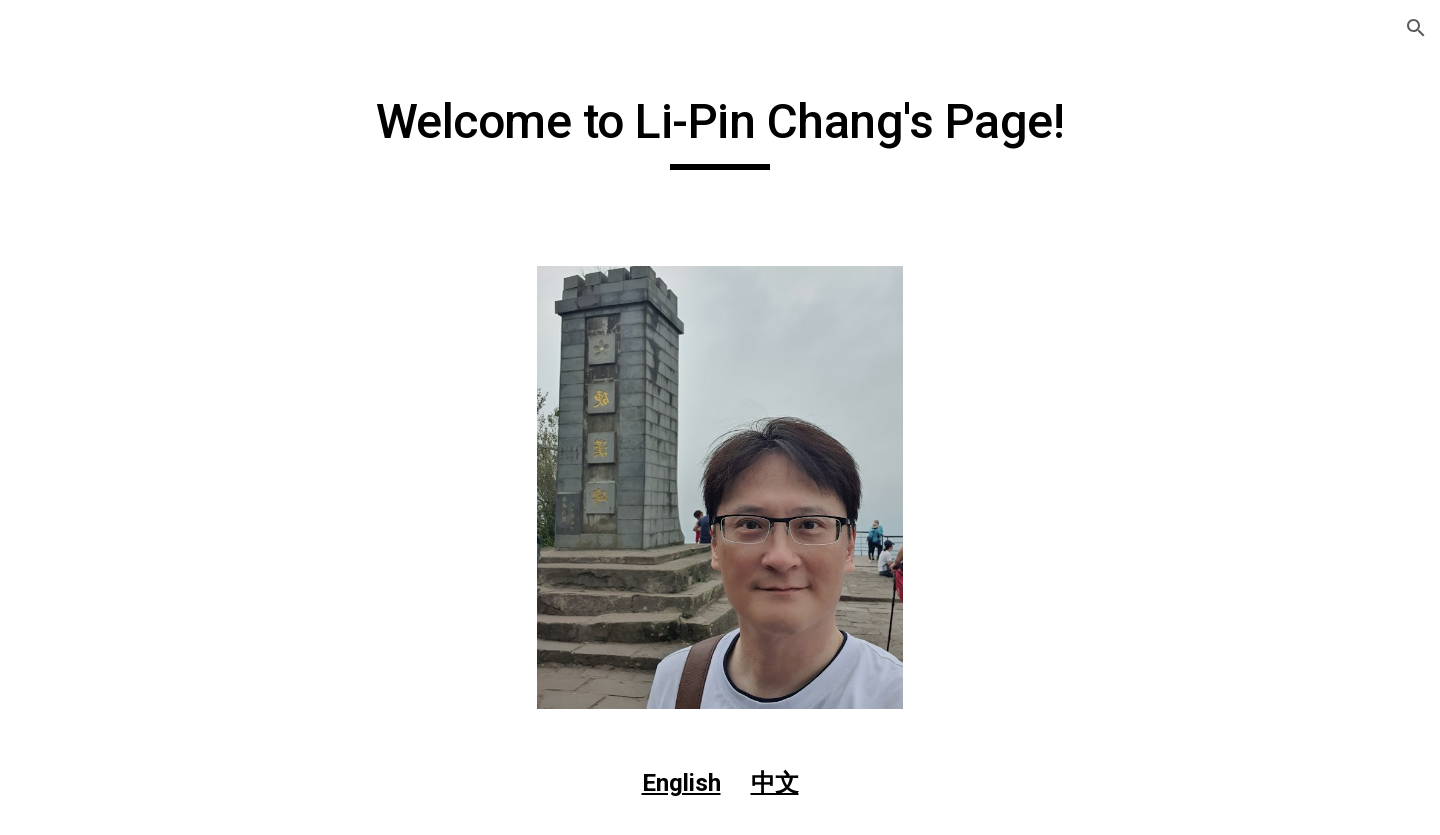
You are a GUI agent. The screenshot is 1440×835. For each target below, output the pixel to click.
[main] (720, 131)
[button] (1416, 28)
